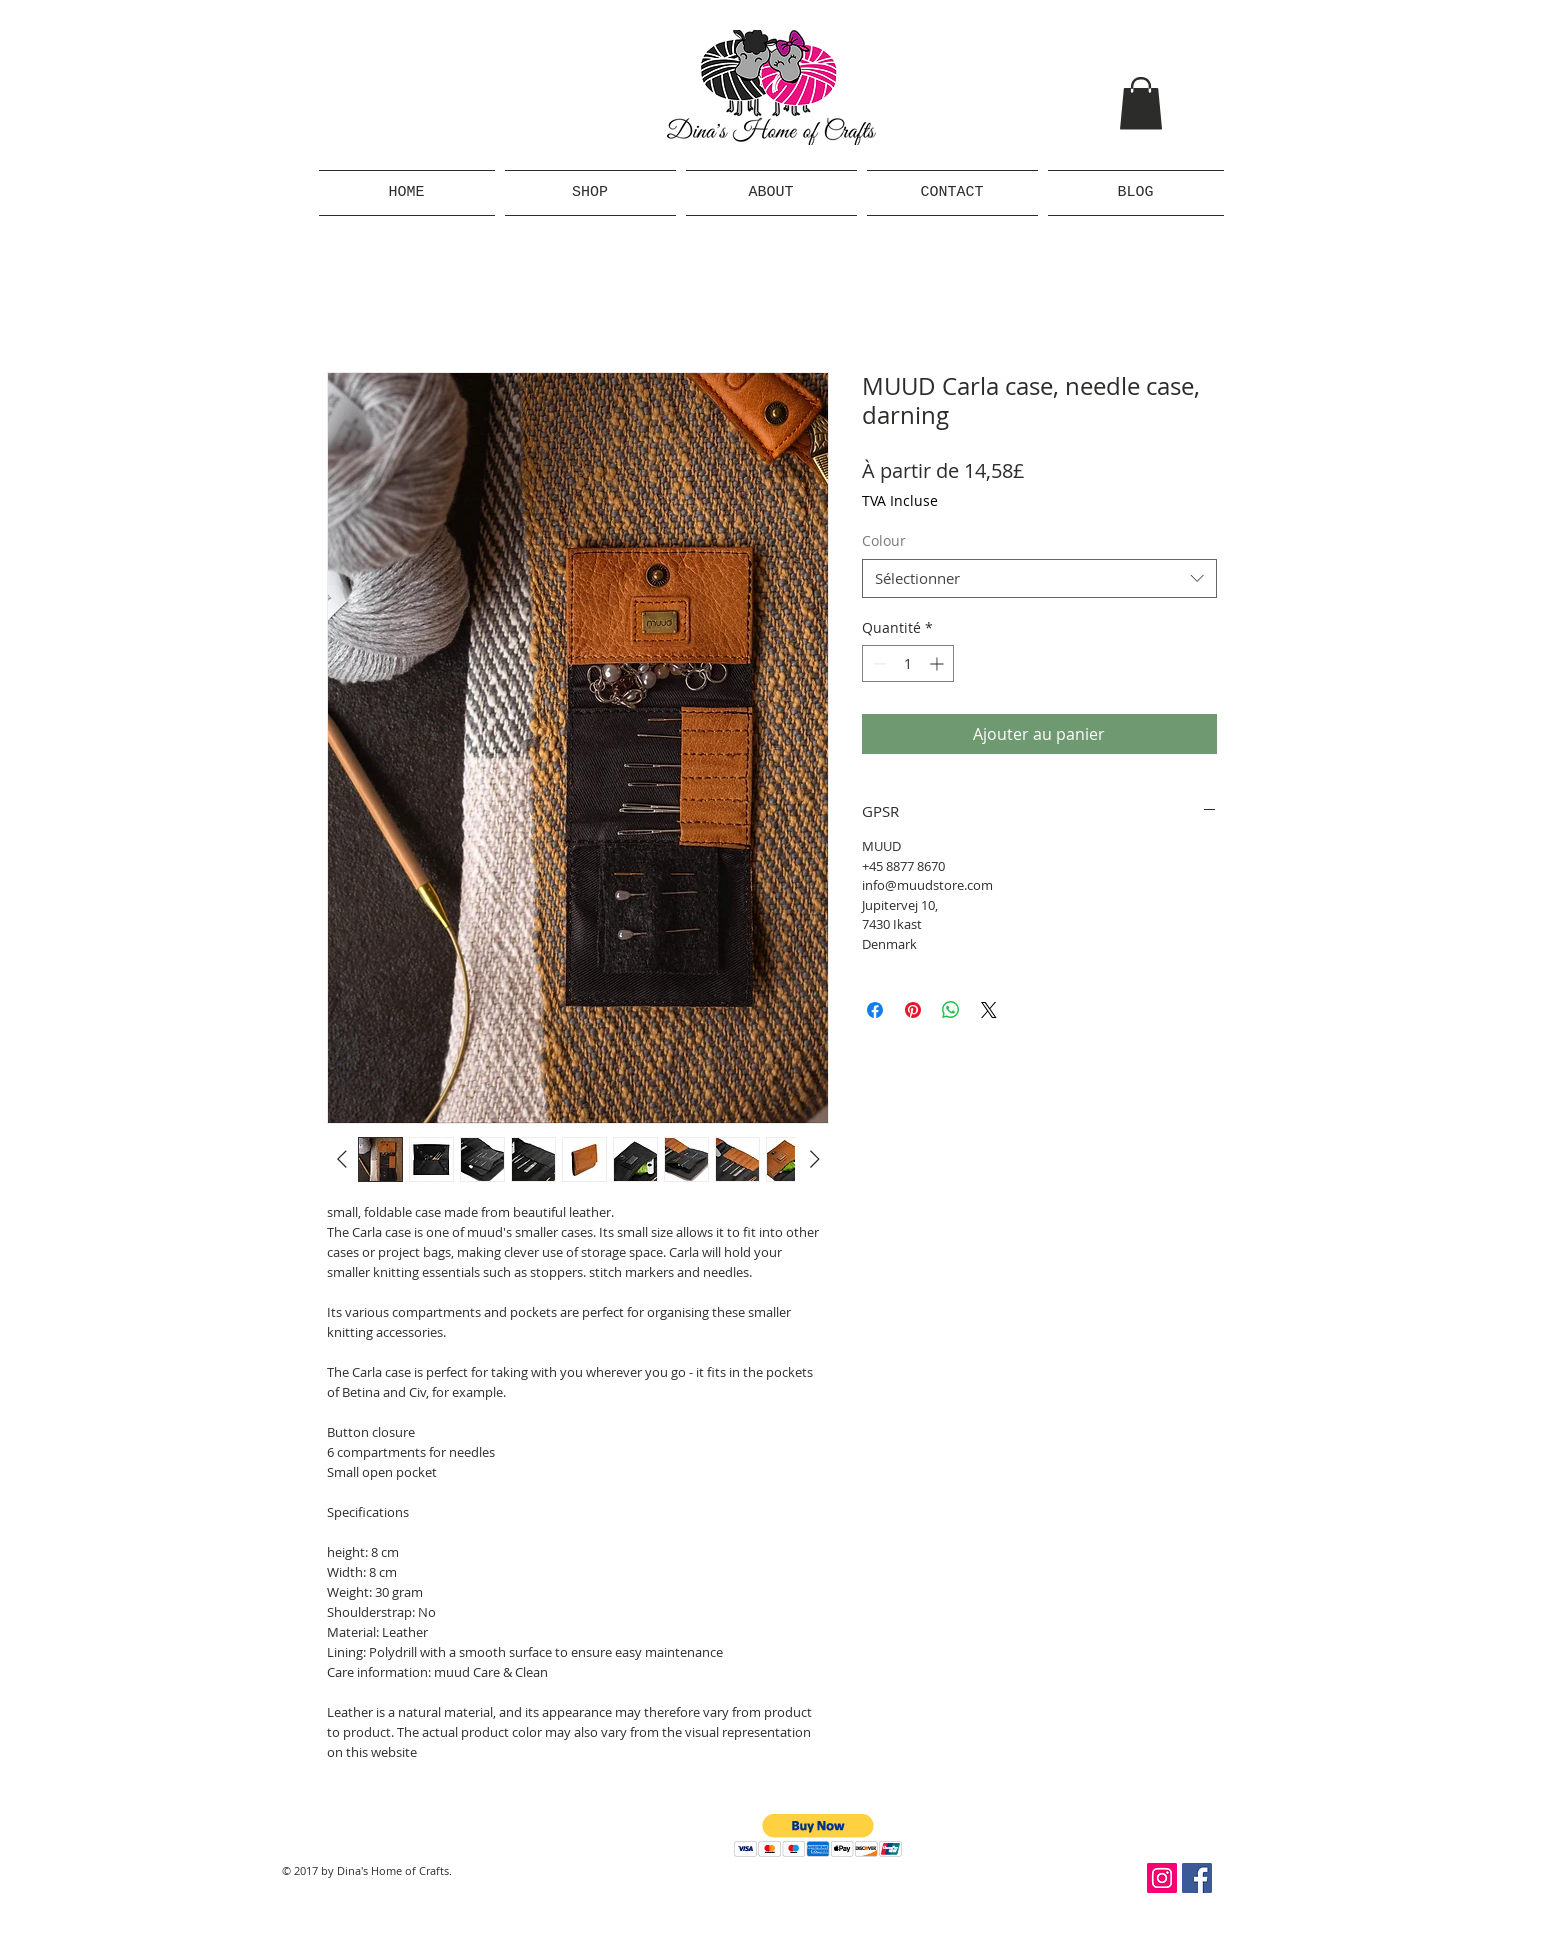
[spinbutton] (908, 663)
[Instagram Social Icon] (1162, 1878)
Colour (884, 540)
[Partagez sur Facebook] (875, 1010)
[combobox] (1039, 578)
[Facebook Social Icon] (1197, 1878)
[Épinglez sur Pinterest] (913, 1010)
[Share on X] (989, 1010)
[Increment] (938, 663)
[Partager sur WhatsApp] (951, 1010)
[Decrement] (877, 663)
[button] (1141, 103)
